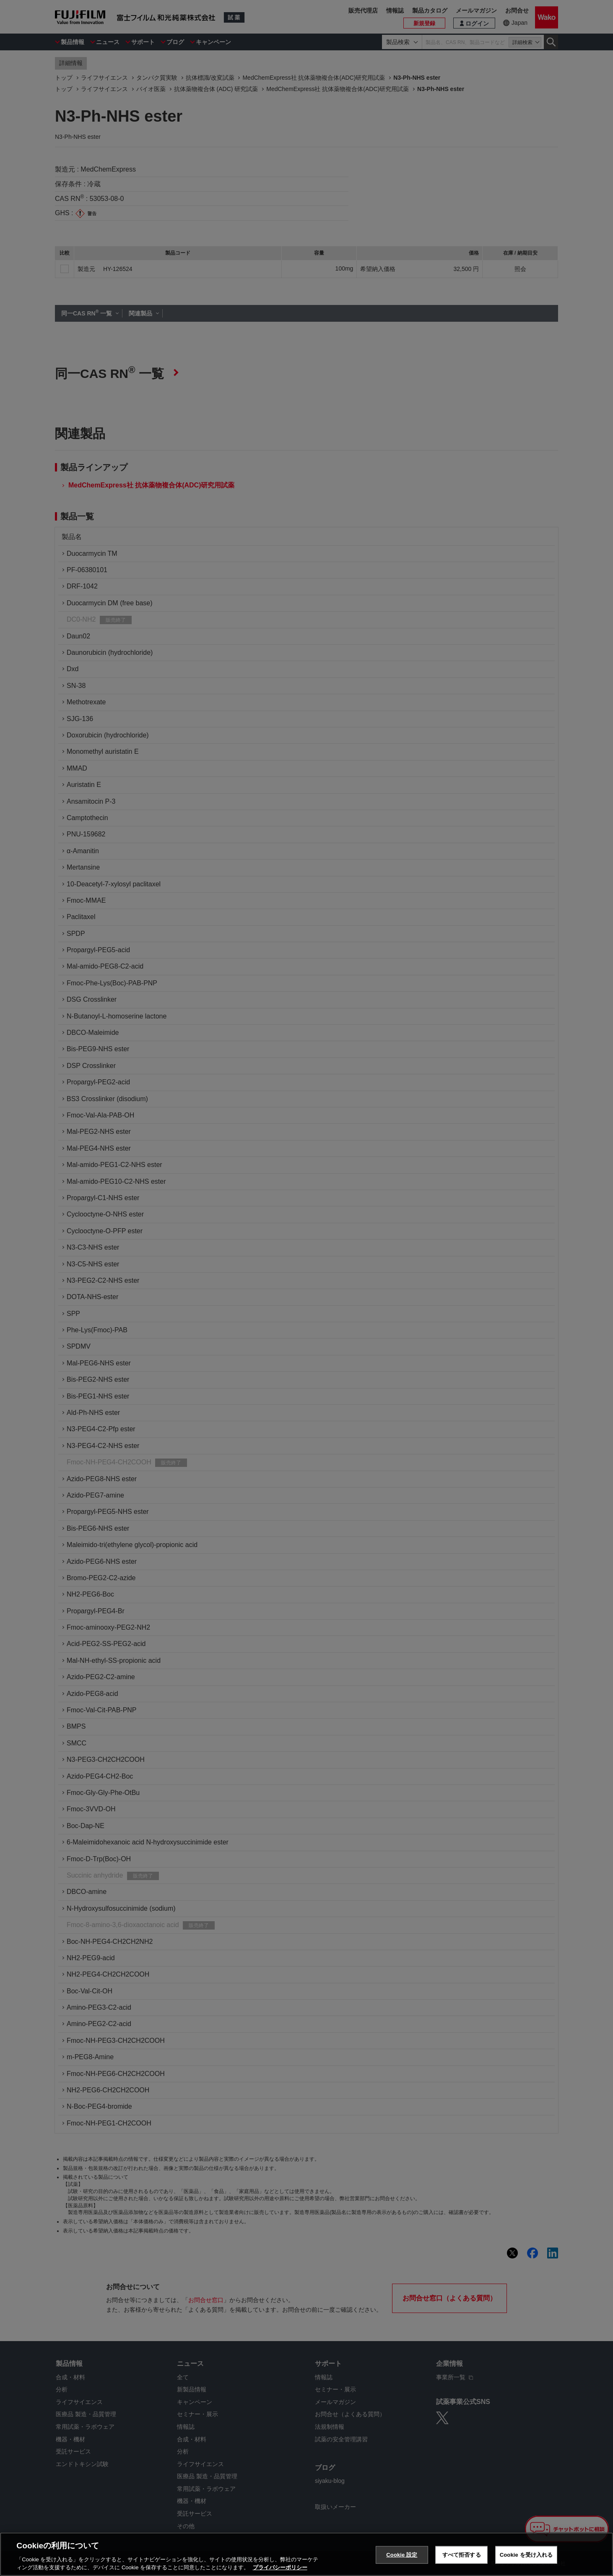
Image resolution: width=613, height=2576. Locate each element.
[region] (306, 2554)
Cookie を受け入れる (526, 2555)
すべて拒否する (461, 2555)
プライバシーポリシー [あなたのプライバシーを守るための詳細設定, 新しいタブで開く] (280, 2567)
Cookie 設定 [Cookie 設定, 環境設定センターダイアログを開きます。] (401, 2555)
